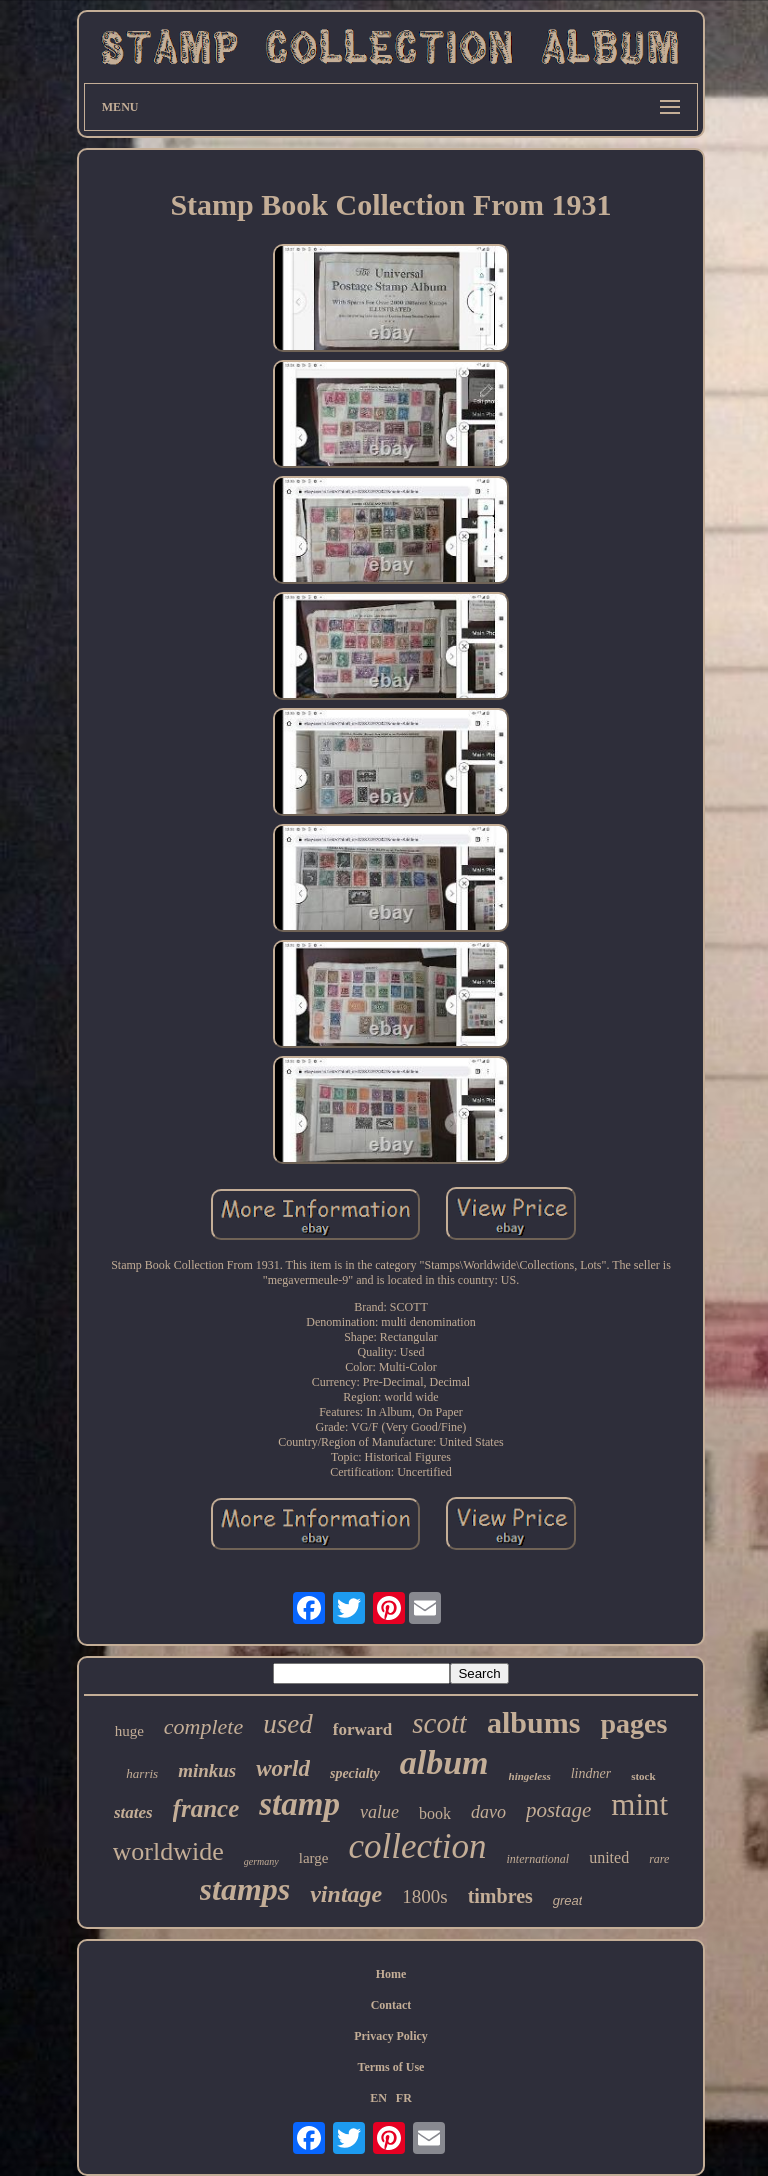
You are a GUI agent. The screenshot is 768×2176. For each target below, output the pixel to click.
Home (391, 1974)
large (314, 1858)
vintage (346, 1894)
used (288, 1724)
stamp (299, 1804)
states (133, 1812)
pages (633, 1723)
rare (659, 1859)
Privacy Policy (391, 2036)
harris (142, 1773)
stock (643, 1776)
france (206, 1808)
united (609, 1857)
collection (417, 1846)
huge (129, 1731)
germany (261, 1861)
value (379, 1812)
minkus (207, 1770)
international (538, 1859)
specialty (355, 1773)
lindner (591, 1773)
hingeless (530, 1776)
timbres (500, 1896)
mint (639, 1804)
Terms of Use (391, 2067)
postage (558, 1810)
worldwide (168, 1851)
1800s (424, 1896)
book (435, 1813)
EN (378, 2098)
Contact (391, 2005)
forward (362, 1729)
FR (404, 2098)
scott (439, 1723)
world (283, 1768)
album (444, 1762)
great (568, 1900)
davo (488, 1812)
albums (533, 1722)
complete (203, 1726)
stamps (245, 1889)
